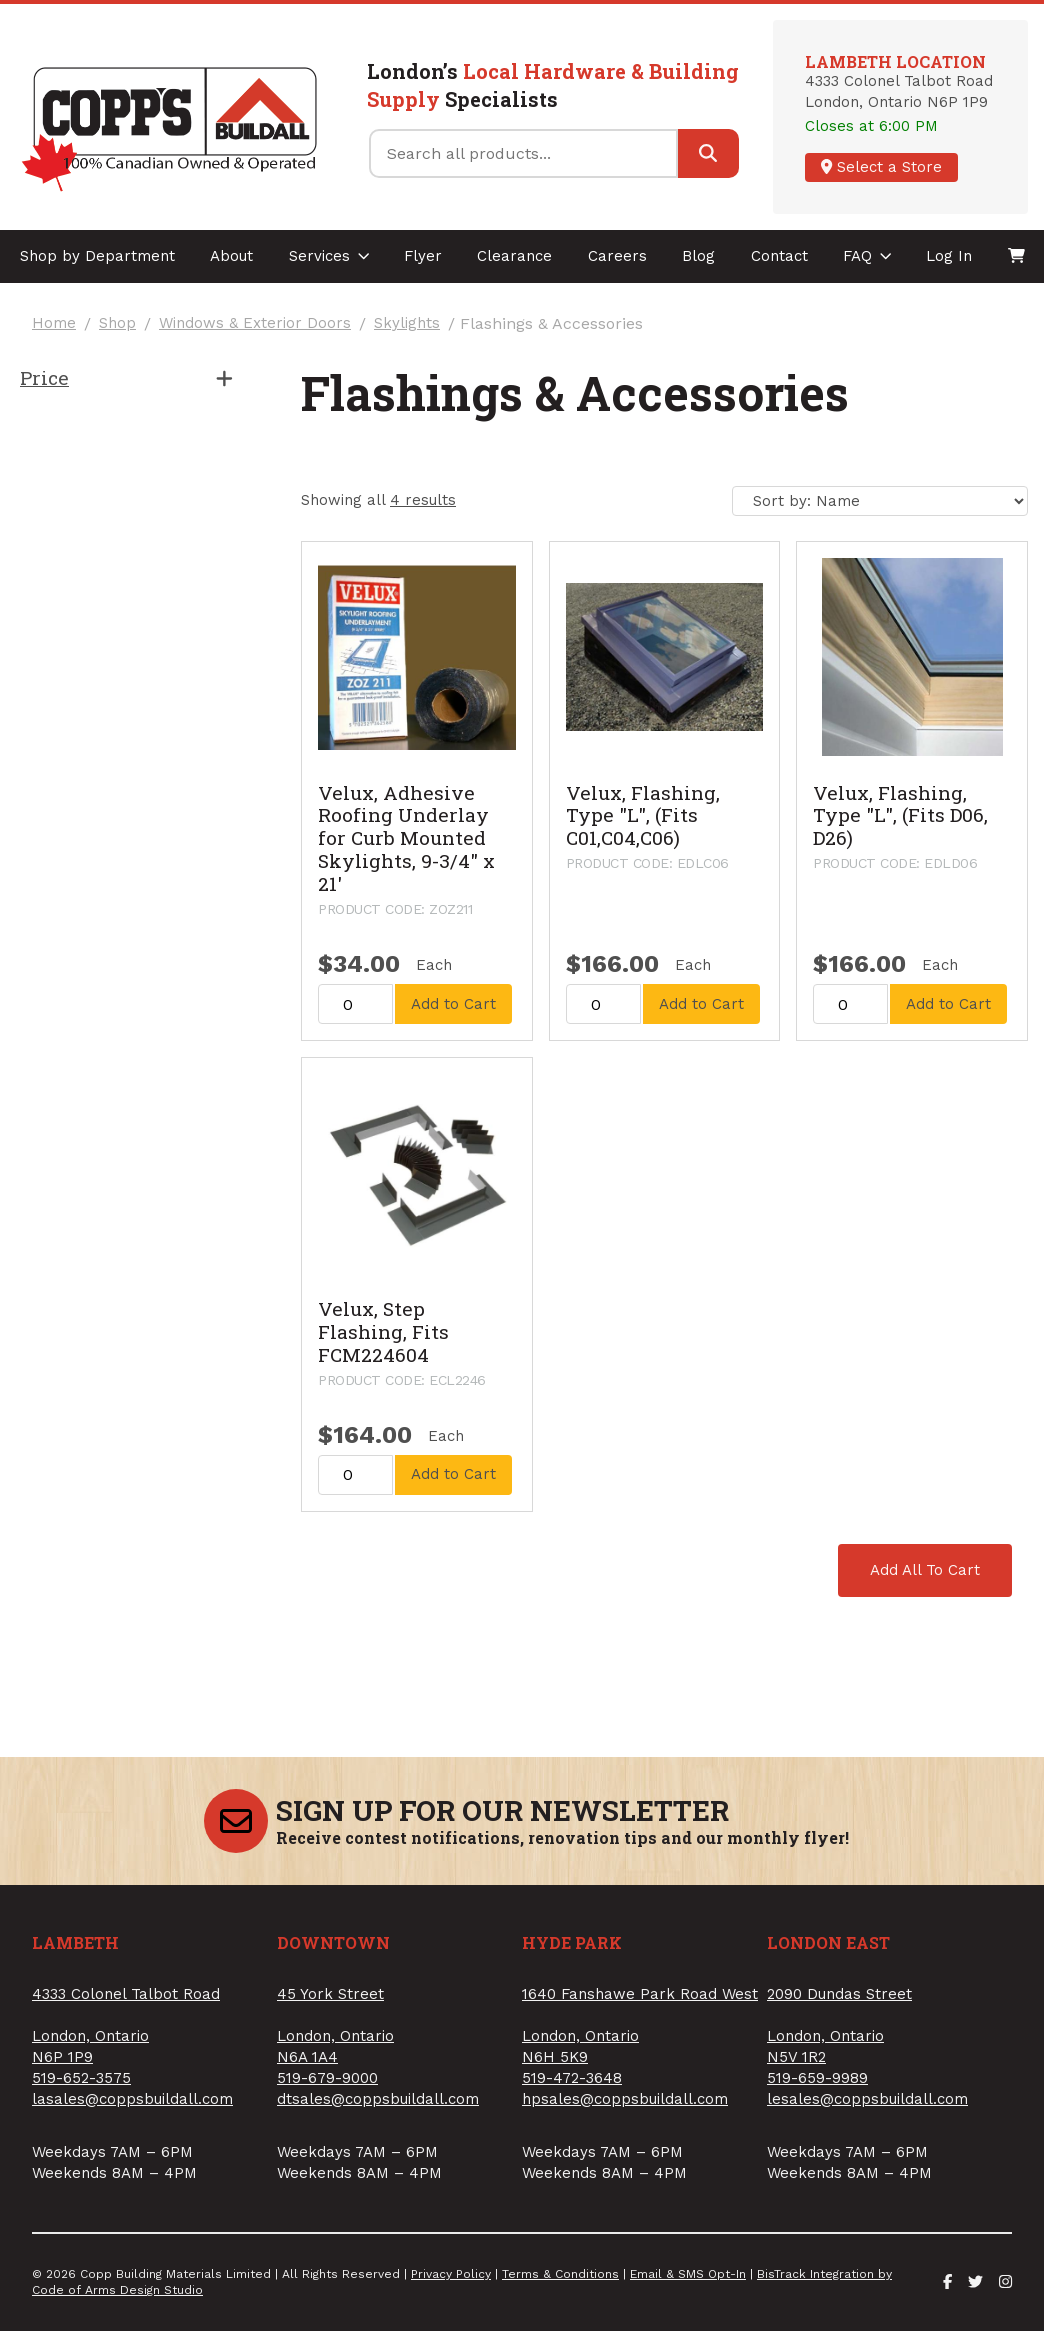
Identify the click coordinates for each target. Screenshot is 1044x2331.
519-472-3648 (572, 2078)
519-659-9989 (817, 2078)
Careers (617, 256)
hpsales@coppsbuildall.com (625, 2099)
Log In (949, 256)
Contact (779, 256)
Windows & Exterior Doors (255, 323)
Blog (698, 256)
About (231, 256)
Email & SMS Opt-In (688, 2274)
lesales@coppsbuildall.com (867, 2099)
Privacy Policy (451, 2274)
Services (329, 256)
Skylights (407, 323)
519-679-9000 (327, 2078)
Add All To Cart (925, 1570)
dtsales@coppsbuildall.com (378, 2099)
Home (54, 323)
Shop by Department (97, 256)
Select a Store (881, 167)
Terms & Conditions (560, 2274)
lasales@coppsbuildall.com (132, 2099)
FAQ (867, 256)
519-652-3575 (81, 2078)
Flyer (423, 256)
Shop (117, 323)
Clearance (514, 256)
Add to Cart (453, 1004)
